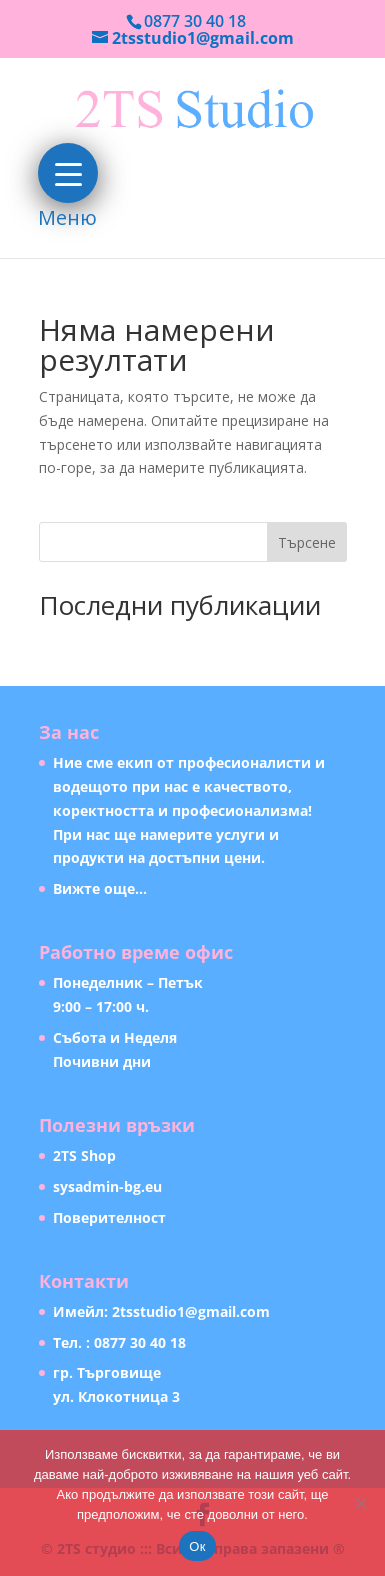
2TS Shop (84, 1155)
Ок (197, 1546)
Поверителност (109, 1217)
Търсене (307, 542)
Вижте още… (100, 888)
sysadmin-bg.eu (107, 1186)
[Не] (360, 1503)
